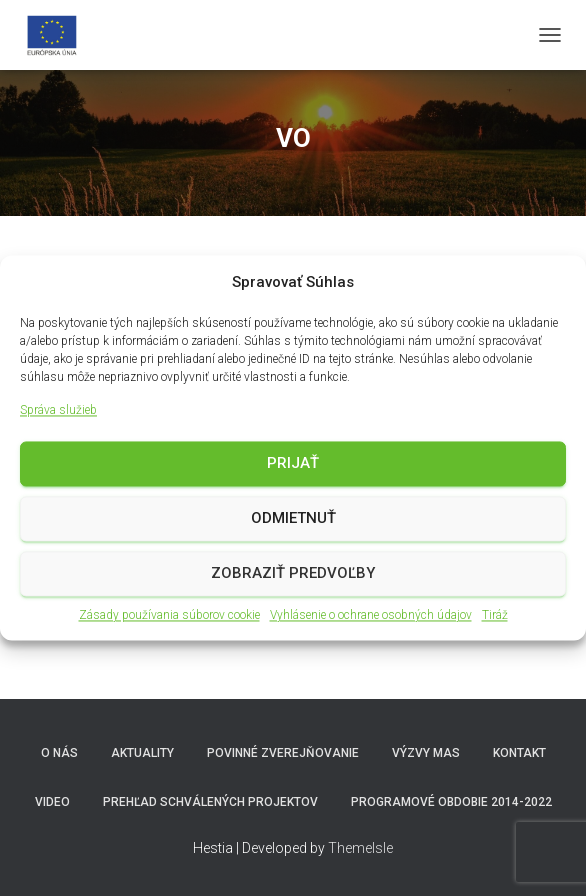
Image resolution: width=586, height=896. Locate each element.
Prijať (293, 464)
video (52, 802)
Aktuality (142, 753)
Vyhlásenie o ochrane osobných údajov (371, 615)
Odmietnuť (293, 519)
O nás (59, 753)
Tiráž (495, 615)
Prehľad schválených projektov (210, 802)
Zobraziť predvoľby (293, 574)
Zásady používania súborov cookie (169, 615)
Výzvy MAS (426, 753)
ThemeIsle (360, 848)
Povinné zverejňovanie (283, 753)
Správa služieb (58, 411)
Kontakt (519, 753)
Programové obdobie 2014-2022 (451, 802)
